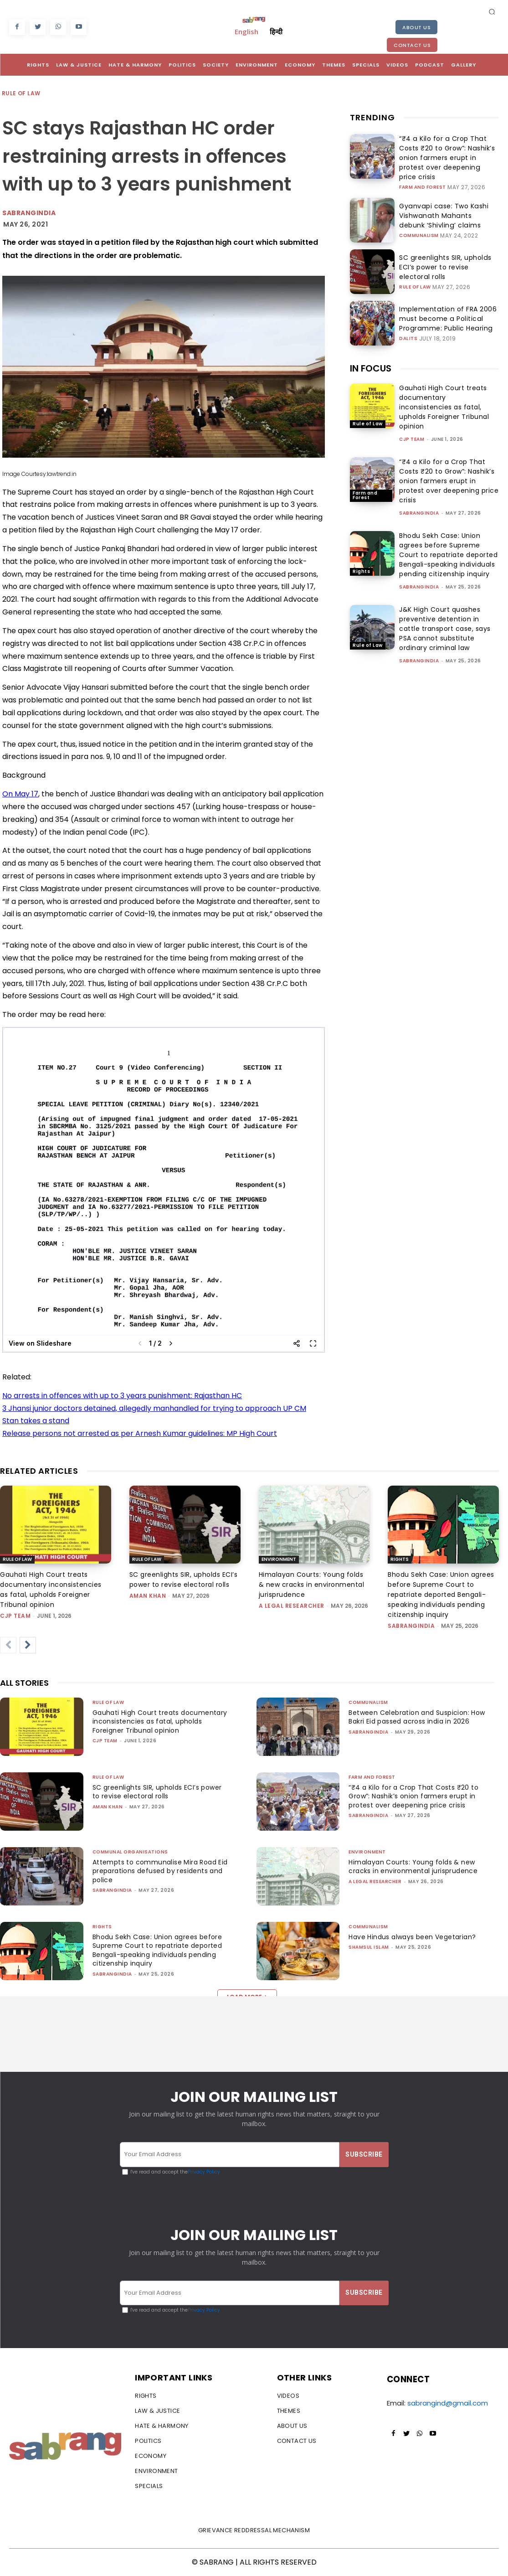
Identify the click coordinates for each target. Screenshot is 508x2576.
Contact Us (412, 45)
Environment (279, 1559)
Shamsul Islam (369, 1947)
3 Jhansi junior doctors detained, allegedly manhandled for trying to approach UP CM (154, 1408)
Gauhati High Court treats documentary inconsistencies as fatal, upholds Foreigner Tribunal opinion (444, 394)
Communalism (419, 221)
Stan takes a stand (35, 1420)
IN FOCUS (370, 356)
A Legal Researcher (291, 1606)
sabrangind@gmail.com (447, 2403)
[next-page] (28, 1645)
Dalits (408, 324)
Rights (361, 559)
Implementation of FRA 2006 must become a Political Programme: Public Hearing (446, 306)
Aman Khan (147, 1596)
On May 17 (20, 794)
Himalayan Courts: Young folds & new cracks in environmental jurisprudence (311, 1584)
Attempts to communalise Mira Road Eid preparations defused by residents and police (159, 1871)
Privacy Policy (204, 2171)
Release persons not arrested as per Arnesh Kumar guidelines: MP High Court (139, 1433)
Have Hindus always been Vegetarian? (416, 1936)
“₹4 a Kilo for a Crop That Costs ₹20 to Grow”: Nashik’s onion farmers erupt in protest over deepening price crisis (448, 151)
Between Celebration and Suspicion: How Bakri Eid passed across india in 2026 (412, 1721)
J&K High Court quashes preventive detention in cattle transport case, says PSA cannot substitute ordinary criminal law (445, 616)
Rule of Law (21, 93)
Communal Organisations (130, 1851)
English (246, 31)
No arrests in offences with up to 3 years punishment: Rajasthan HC (122, 1395)
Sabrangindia (29, 212)
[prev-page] (8, 1645)
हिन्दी (276, 31)
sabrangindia (419, 500)
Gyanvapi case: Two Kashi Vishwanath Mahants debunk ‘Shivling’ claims (440, 203)
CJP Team (411, 426)
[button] (492, 11)
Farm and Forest (422, 173)
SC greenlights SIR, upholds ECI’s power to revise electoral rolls (444, 255)
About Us (416, 27)
